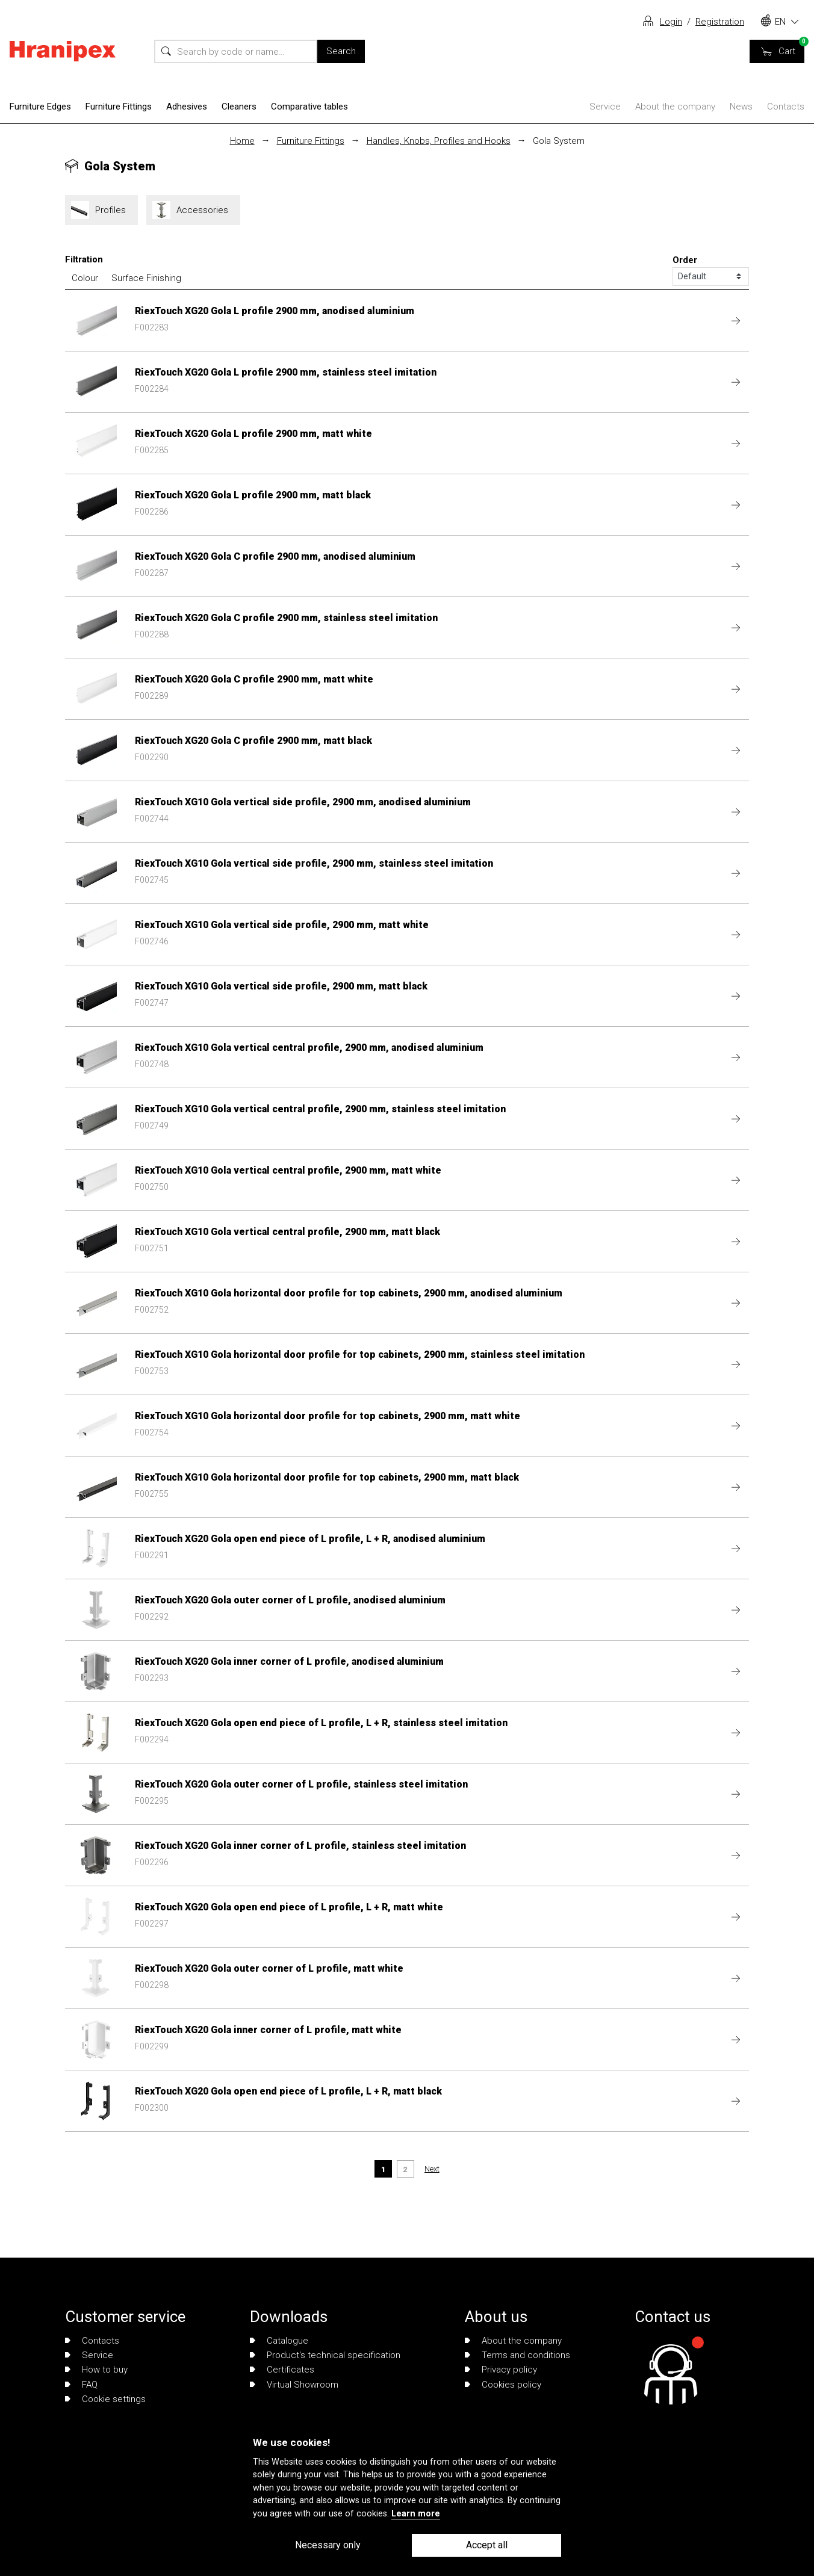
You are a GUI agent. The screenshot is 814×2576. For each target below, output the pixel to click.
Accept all (487, 2545)
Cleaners (239, 106)
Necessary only (328, 2545)
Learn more (415, 2514)
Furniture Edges (40, 106)
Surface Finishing (146, 278)
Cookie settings (105, 2399)
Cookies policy (503, 2384)
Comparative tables (309, 106)
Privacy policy (501, 2369)
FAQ (81, 2384)
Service (605, 106)
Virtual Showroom (294, 2384)
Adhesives (186, 106)
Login (671, 21)
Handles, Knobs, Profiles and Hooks (439, 140)
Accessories (193, 210)
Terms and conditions (517, 2355)
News (741, 106)
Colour (85, 278)
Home (242, 140)
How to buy (96, 2369)
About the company (675, 106)
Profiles (101, 210)
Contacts (785, 106)
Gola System (559, 140)
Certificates (282, 2369)
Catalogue (279, 2340)
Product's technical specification (325, 2355)
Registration (719, 21)
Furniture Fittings (118, 106)
